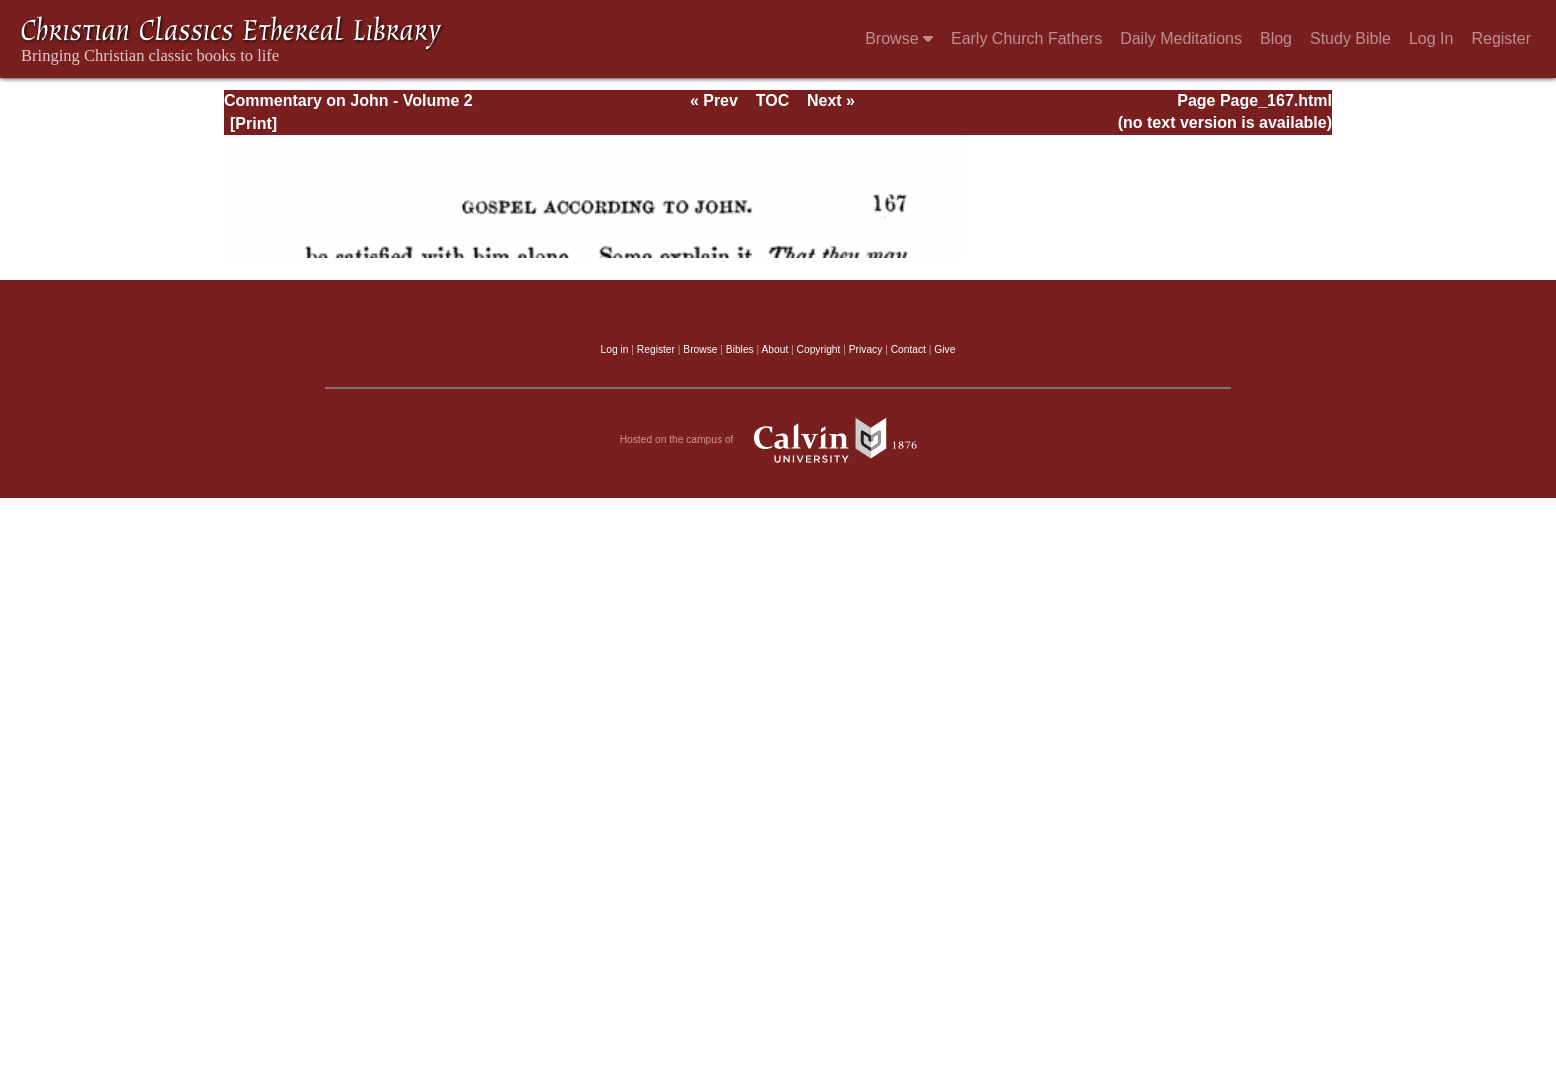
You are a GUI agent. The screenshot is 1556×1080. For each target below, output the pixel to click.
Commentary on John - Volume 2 (348, 100)
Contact (908, 349)
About (774, 349)
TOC (772, 100)
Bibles (740, 349)
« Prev (714, 100)
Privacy (866, 349)
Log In (1431, 38)
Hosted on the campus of (778, 440)
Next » (831, 100)
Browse (899, 38)
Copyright (819, 349)
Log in (615, 349)
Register (1501, 38)
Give (944, 349)
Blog (1276, 38)
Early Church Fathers (1026, 38)
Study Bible (1350, 38)
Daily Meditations (1181, 38)
